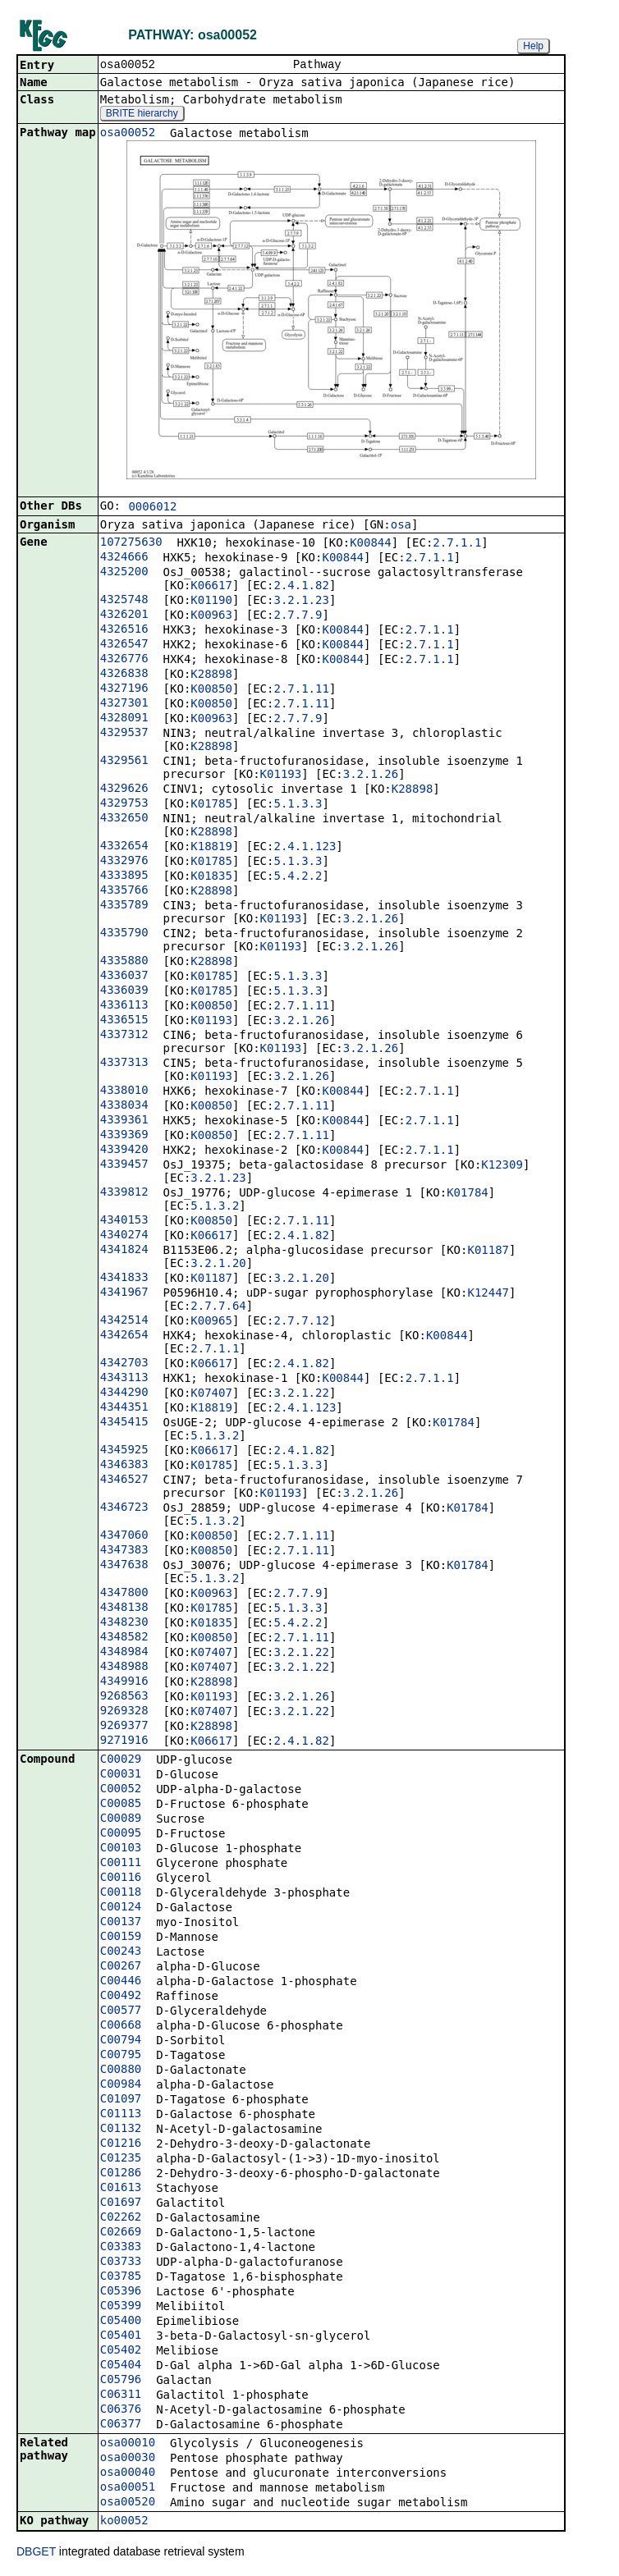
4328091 (124, 718)
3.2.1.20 (217, 1264)
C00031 (121, 1775)
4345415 (124, 1423)
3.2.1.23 (300, 601)
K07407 (211, 1394)
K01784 (467, 1194)
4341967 (124, 1293)
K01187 (488, 1251)
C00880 (121, 2070)
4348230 (124, 1623)
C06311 (121, 2395)
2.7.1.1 (457, 544)
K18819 (211, 847)
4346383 (124, 1465)
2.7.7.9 (297, 616)
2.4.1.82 (300, 586)
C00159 (121, 1937)
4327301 (124, 704)
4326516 (124, 630)
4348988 (124, 1667)
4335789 (124, 906)
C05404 (121, 2365)
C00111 (121, 1863)
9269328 (124, 1711)
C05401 (121, 2336)
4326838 (124, 674)
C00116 (121, 1878)
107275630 (131, 543)
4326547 (124, 645)
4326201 (124, 615)
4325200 (124, 572)
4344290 (124, 1393)
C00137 (121, 1922)
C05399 (121, 2306)
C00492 (121, 1996)
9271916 (124, 1741)
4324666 (124, 558)
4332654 (124, 846)
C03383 (121, 2247)
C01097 (121, 2100)
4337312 (124, 1035)
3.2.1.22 (300, 1394)
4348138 (124, 1608)
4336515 (124, 1020)
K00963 (211, 616)
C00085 (121, 1804)
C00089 (121, 1819)
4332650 (124, 819)
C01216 (121, 2144)
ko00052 (124, 2521)
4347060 (124, 1536)
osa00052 (127, 133)
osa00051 (127, 2488)
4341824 (124, 1250)
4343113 (124, 1378)
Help (533, 46)
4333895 (124, 876)
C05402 (121, 2351)
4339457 (124, 1165)
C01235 (121, 2159)
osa (401, 526)
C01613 (121, 2188)
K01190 (211, 601)
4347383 (124, 1551)
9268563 (124, 1697)
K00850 (211, 690)
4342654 (124, 1336)
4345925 (124, 1450)
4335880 (124, 961)
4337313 (124, 1063)
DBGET (36, 2553)
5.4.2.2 (297, 877)
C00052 (121, 1789)
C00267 (121, 1967)
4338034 (124, 1106)
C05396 (121, 2292)
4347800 (124, 1593)
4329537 (124, 733)
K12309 (502, 1166)
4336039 (124, 991)
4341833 (124, 1278)
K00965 (211, 1322)
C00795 (121, 2055)
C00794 (121, 2041)
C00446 (121, 1981)
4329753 (124, 804)
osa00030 (127, 2458)
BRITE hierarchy (142, 115)
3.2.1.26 (370, 775)
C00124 (121, 1908)
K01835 (211, 877)
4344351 (124, 1408)
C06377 (121, 2425)
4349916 (124, 1682)
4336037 (124, 976)
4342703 (124, 1363)
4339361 (124, 1121)
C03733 (121, 2262)
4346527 (124, 1480)
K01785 (211, 805)
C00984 (121, 2085)
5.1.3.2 (214, 1207)
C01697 (121, 2203)
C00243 (121, 1952)
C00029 (121, 1760)
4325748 (124, 600)
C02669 (121, 2233)
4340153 (124, 1221)
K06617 (211, 586)
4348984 (124, 1652)
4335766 (124, 891)
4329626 (124, 789)
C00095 (121, 1834)
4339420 (124, 1150)
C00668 (121, 2026)
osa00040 (127, 2473)
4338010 (124, 1091)
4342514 (124, 1321)
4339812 (124, 1193)
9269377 (124, 1726)
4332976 (124, 861)
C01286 (121, 2173)
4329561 (124, 761)
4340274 (124, 1235)
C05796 (121, 2380)
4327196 (124, 689)
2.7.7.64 (217, 1307)
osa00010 (127, 2443)
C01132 (121, 2129)
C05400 (121, 2321)
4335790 (124, 933)
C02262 (121, 2218)
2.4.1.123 (304, 847)
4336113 (124, 1006)
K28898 (211, 675)
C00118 (121, 1893)
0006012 (152, 508)
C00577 (121, 2011)
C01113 (121, 2114)
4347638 (124, 1565)
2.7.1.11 (300, 690)
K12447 (488, 1294)
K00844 (371, 544)
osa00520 (127, 2503)
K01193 (281, 775)
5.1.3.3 (297, 805)
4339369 (124, 1135)
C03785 (121, 2277)
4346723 (124, 1508)
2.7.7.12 (300, 1322)
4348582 (124, 1638)
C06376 (121, 2410)
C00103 (121, 1848)
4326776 (124, 659)
